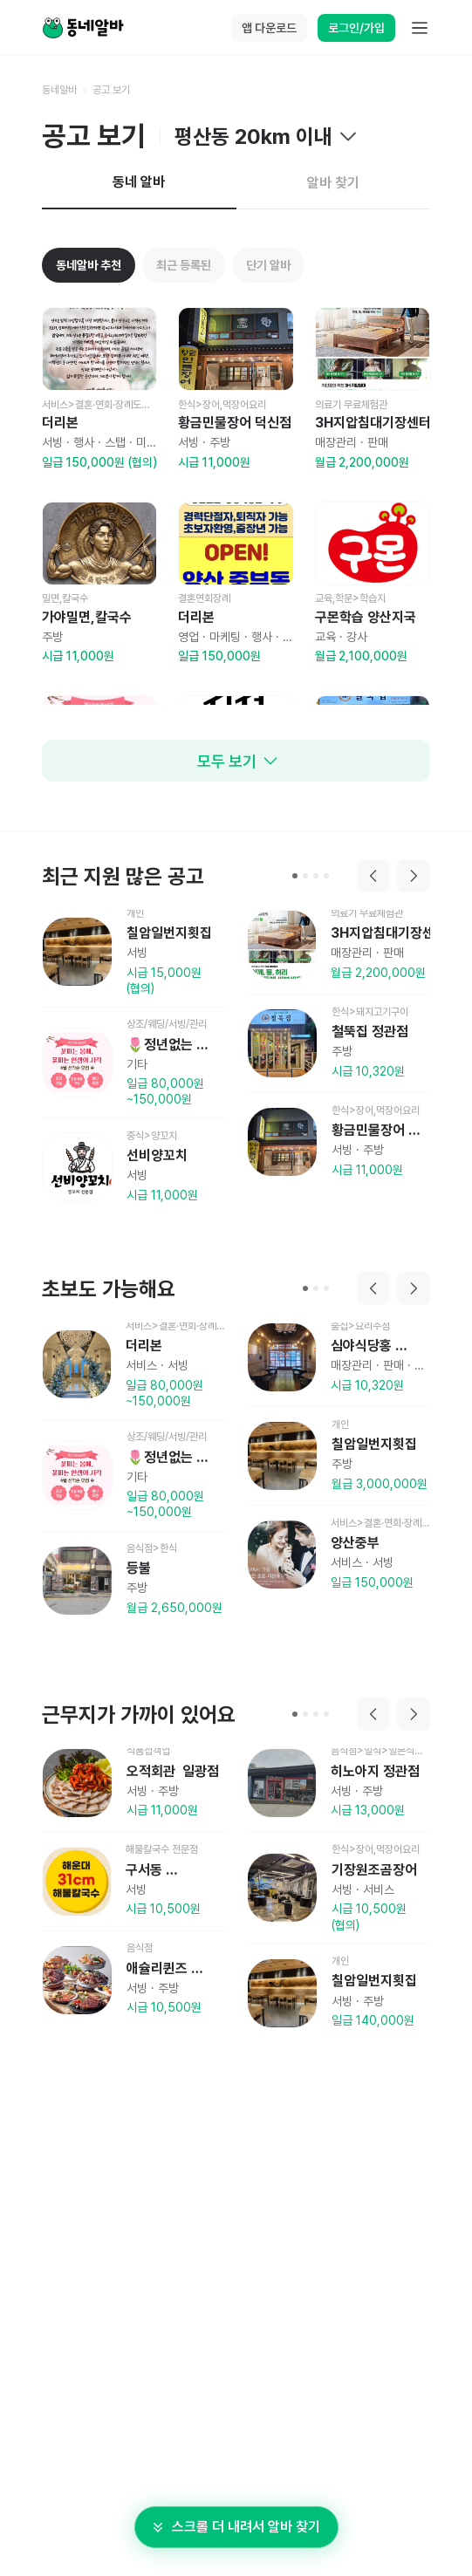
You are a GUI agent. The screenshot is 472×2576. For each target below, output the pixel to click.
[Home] (83, 27)
